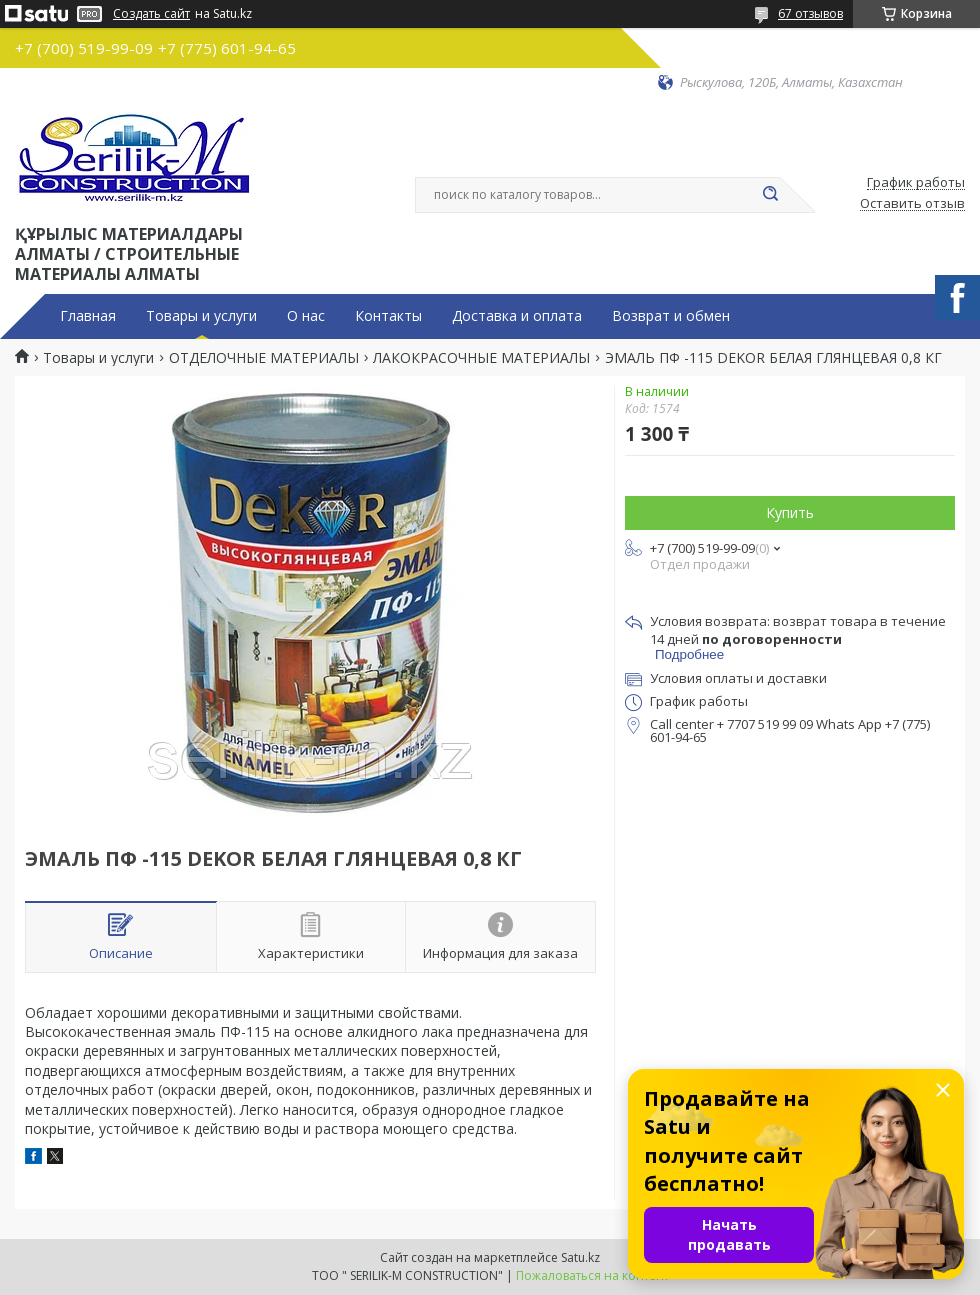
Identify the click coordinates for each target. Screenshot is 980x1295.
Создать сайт (151, 14)
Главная (88, 316)
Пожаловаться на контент (592, 1275)
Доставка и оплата (517, 316)
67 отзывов (810, 13)
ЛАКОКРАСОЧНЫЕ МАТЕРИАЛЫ (481, 358)
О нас (306, 316)
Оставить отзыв (912, 204)
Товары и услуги (201, 316)
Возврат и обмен (671, 316)
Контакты (388, 316)
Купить (790, 512)
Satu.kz (580, 1257)
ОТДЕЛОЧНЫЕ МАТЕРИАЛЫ (264, 358)
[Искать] (770, 195)
